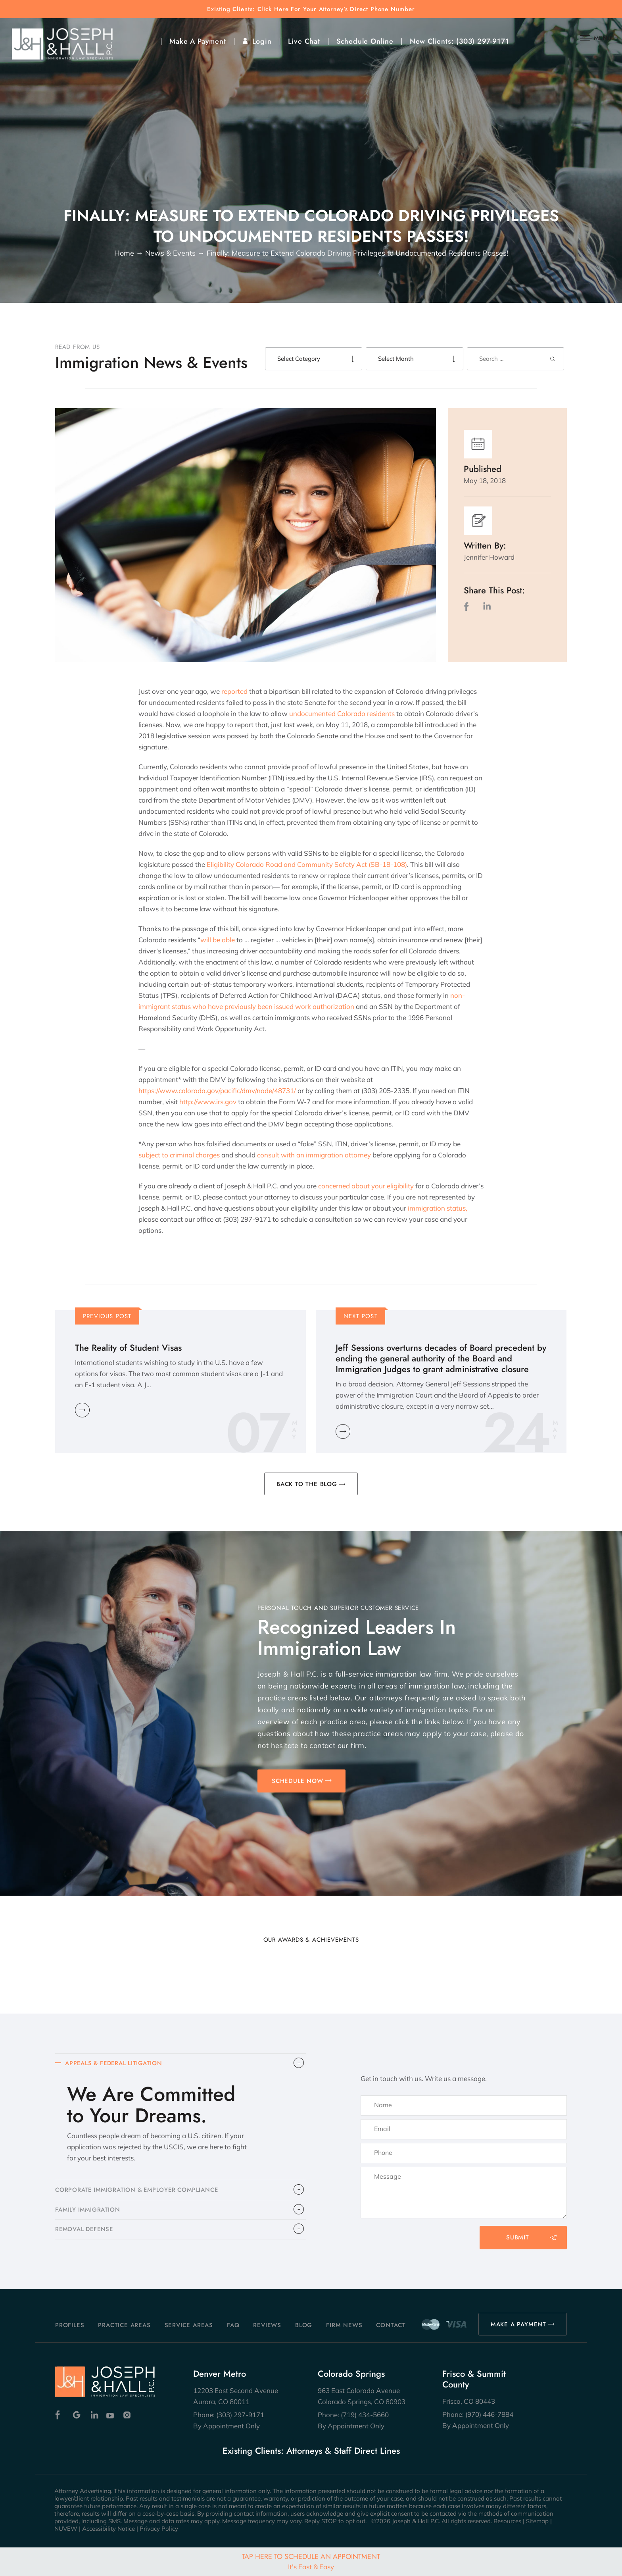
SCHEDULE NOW (297, 1781)
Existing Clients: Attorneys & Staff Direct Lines (311, 2450)
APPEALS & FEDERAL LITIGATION (115, 2063)
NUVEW (65, 2528)
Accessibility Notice (108, 2528)
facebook (468, 606)
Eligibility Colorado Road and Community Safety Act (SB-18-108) (307, 864)
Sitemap (537, 2521)
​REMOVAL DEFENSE (85, 2231)
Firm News (344, 2325)
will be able (217, 940)
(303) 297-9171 (482, 41)
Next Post (361, 1316)
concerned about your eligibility (366, 1186)
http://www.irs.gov (207, 1101)
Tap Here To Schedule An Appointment (311, 2561)
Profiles (69, 2325)
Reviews (267, 2325)
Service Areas (189, 2325)
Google (76, 2415)
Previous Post (107, 1316)
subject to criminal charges (179, 1155)
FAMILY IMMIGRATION (88, 2210)
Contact (391, 2325)
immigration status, (437, 1208)
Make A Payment (197, 41)
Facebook (59, 2415)
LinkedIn (486, 606)
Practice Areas (124, 2325)
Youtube (110, 2415)
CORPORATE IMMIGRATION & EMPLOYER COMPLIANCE (139, 2190)
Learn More (82, 1410)
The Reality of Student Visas (128, 1347)
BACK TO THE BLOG (306, 1484)
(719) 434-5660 (365, 2414)
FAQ (233, 2325)
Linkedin (93, 2415)
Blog (303, 2325)
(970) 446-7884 (489, 2414)
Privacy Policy (159, 2528)
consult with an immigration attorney (314, 1155)
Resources (507, 2521)
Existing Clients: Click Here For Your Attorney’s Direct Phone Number (311, 9)
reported (234, 691)
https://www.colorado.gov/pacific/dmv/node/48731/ (217, 1090)
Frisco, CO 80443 (468, 2401)
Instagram (127, 2415)
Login (262, 41)
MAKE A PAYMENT (518, 2324)
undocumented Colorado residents (342, 713)
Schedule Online (365, 41)
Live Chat (304, 41)
